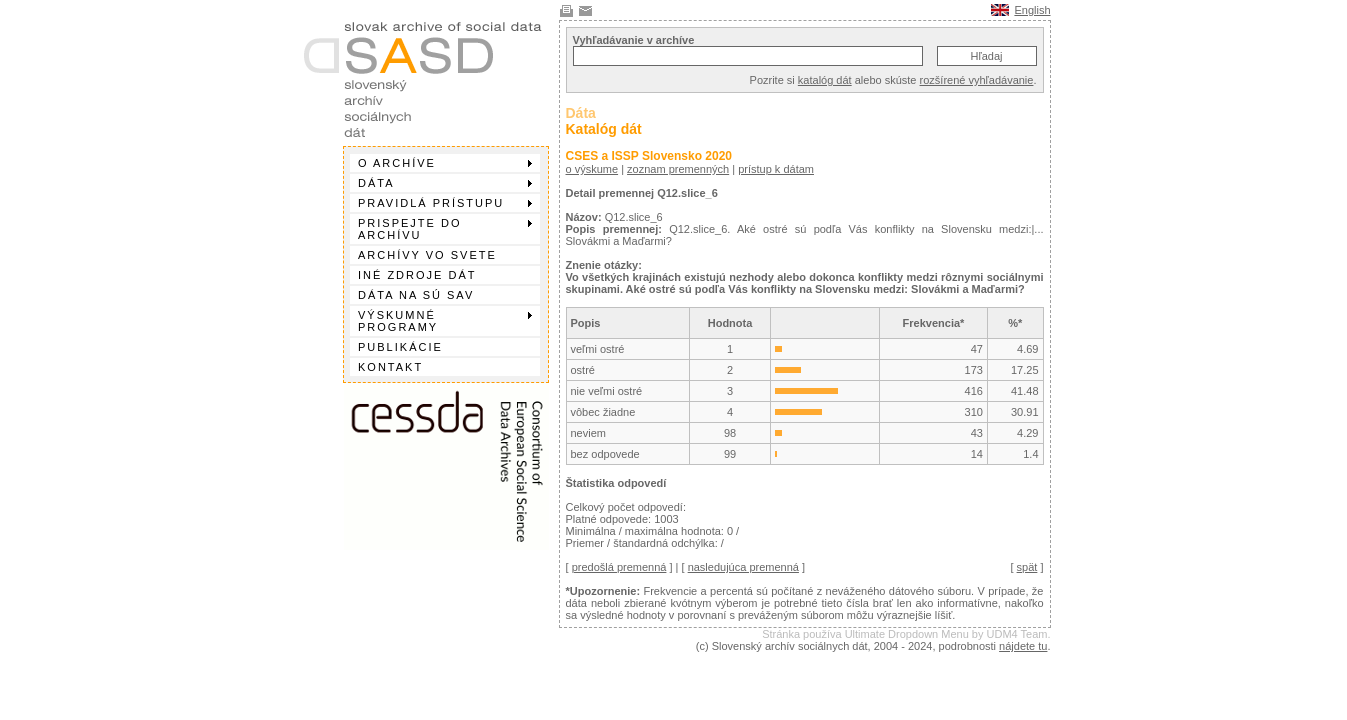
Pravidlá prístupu (445, 203)
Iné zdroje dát (417, 275)
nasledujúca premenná (743, 567)
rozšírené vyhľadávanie (977, 80)
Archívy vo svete (427, 255)
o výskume (592, 169)
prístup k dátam (776, 169)
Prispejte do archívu (445, 229)
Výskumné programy (445, 321)
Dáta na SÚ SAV (416, 295)
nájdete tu (1023, 646)
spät (1027, 567)
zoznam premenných (678, 169)
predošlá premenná (619, 567)
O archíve (445, 163)
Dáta (445, 183)
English (1032, 10)
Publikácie (400, 347)
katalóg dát (825, 80)
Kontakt (390, 367)
